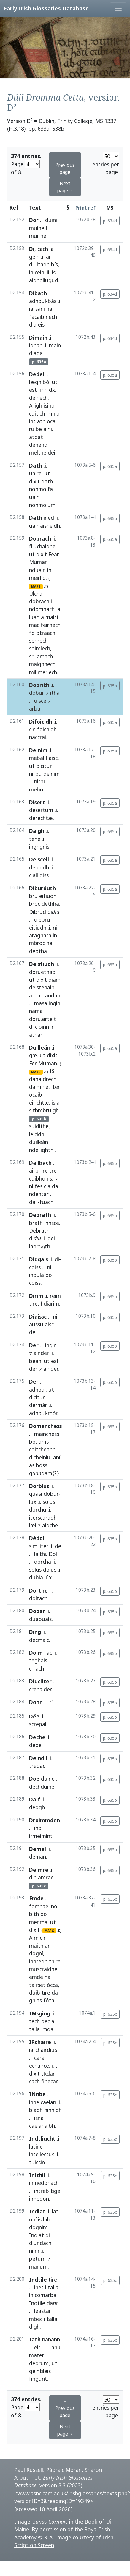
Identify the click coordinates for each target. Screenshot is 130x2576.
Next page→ (65, 187)
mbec (35, 2318)
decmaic (39, 1639)
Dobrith (39, 685)
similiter (38, 1546)
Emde (36, 1898)
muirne (37, 235)
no (54, 1906)
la (52, 248)
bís (54, 264)
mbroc (37, 943)
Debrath (40, 1214)
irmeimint (41, 1836)
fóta (48, 2000)
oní (33, 2219)
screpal (37, 1724)
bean (35, 1361)
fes (38, 1186)
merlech (47, 672)
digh (34, 2326)
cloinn (42, 1026)
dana (35, 1079)
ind (38, 1828)
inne (34, 2102)
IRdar (48, 2073)
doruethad (42, 971)
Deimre (38, 1869)
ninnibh (53, 2109)
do (48, 1274)
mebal (36, 757)
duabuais (40, 1619)
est (33, 389)
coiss (35, 1267)
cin (32, 729)
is (54, 272)
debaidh (39, 867)
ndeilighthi (42, 1149)
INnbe (37, 2094)
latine (36, 2146)
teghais (38, 1660)
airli (47, 429)
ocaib (35, 1094)
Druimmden (44, 1820)
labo (48, 2219)
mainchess (46, 1433)
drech (49, 1079)
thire (55, 1961)
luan (34, 617)
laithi (40, 1553)
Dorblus (39, 1486)
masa (40, 1003)
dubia (36, 1577)
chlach (36, 1668)
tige (55, 2190)
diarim (51, 1303)
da (55, 1186)
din (33, 1877)
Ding (35, 1631)
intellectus (41, 2154)
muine (36, 228)
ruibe (35, 429)
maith (36, 1945)
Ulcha (35, 593)
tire (33, 1303)
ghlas (35, 2000)
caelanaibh (42, 2125)
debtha (38, 951)
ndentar (39, 1194)
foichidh (47, 729)
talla (34, 2029)
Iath (35, 2339)
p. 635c (110, 1899)
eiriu (39, 2347)
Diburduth (42, 888)
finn (42, 389)
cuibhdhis (40, 1178)
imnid (53, 413)
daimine (38, 1086)
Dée (34, 1716)
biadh (36, 2109)
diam (54, 979)
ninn (34, 2250)
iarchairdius (43, 2049)
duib (34, 1992)
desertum (41, 810)
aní (56, 1457)
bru (33, 896)
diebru (42, 919)
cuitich (37, 413)
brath (36, 1222)
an (48, 1945)
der (33, 1368)
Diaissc (38, 1316)
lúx (48, 1577)
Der (34, 1345)
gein (34, 256)
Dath (35, 465)
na (49, 308)
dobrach (39, 601)
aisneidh (50, 525)
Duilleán (39, 1047)
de (58, 1546)
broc (34, 903)
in (31, 272)
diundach (40, 2242)
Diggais (38, 1259)
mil (32, 672)
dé (32, 1332)
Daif (34, 1799)
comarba (45, 2295)
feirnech (51, 624)
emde (36, 1976)
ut (55, 381)
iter (55, 1086)
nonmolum (42, 504)
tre (53, 1170)
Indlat (37, 2211)
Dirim (36, 1295)
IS (52, 1071)
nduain (37, 570)
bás (52, 301)
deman (37, 1856)
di (31, 1026)
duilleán (38, 1141)
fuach (46, 1202)
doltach (38, 1598)
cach (42, 248)
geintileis (40, 2370)
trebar (36, 1765)
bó (46, 381)
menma (38, 1922)
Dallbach (40, 1162)
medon (40, 2198)
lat (55, 2211)
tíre (46, 1992)
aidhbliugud (43, 280)
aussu (36, 1324)
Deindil (38, 1758)
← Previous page (65, 164)
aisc (53, 757)
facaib (36, 316)
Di (31, 248)
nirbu (35, 773)
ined (49, 517)
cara (39, 2057)
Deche (37, 1737)
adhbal (37, 1389)
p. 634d (110, 221)
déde (35, 1744)
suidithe (39, 1126)
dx (52, 389)
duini (51, 220)
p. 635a (110, 375)
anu (56, 2347)
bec (45, 2021)
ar (48, 256)
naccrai (37, 737)
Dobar (37, 1611)
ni (55, 927)
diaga (36, 353)
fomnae (38, 1906)
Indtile (38, 2279)
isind (49, 405)
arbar (35, 708)
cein (39, 272)
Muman (38, 562)
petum (37, 2258)
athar (35, 1034)
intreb (41, 2190)
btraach (45, 632)
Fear (53, 554)
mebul (37, 789)
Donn (36, 1702)
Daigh (36, 830)
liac (48, 1652)
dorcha (42, 1561)
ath (41, 421)
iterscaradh (43, 1517)
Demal (37, 1848)
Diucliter (40, 1681)
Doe (34, 1778)
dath (47, 481)
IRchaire (40, 2042)
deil (52, 452)
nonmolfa (41, 489)
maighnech (42, 664)
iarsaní (37, 308)
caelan (48, 2102)
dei (51, 1238)
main (55, 345)
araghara (40, 935)
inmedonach (44, 2182)
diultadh (39, 264)
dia (33, 324)
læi (32, 1525)
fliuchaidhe (42, 546)
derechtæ (41, 818)
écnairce (39, 2065)
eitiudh (47, 896)
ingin (54, 1003)
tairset (37, 1984)
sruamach (41, 656)
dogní (36, 1953)
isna (39, 2117)
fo (32, 632)
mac (34, 624)
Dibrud (37, 911)
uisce (40, 700)
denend (38, 444)
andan (52, 995)
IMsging (39, 2013)
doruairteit (42, 1018)
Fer (33, 1063)
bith (34, 1914)
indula (36, 1274)
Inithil (37, 2175)
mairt (52, 617)
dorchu (37, 1509)
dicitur (44, 765)
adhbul (37, 301)
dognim (38, 2227)
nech (51, 316)
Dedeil (37, 374)
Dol (53, 1553)
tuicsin (37, 2162)
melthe (37, 452)
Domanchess (45, 1425)
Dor (34, 220)
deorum (39, 2363)
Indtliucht (42, 2138)
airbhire (38, 1170)
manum (38, 2266)
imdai (48, 2029)
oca (51, 421)
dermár (38, 1405)
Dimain (38, 337)
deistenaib (42, 987)
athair (36, 995)
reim (55, 1295)
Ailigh (35, 405)
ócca (52, 1984)
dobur (36, 692)
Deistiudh (41, 963)
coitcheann (42, 1449)
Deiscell (39, 859)
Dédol (36, 1538)
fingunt (38, 2378)
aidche (50, 1525)
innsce (51, 1222)
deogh (37, 1807)
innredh (38, 1961)
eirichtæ (39, 1102)
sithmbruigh (44, 1110)
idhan (35, 345)
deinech (38, 397)
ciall (33, 875)
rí (51, 1702)
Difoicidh (40, 721)
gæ (33, 1055)
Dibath (38, 293)
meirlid (37, 577)
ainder (41, 1352)
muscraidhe (43, 1969)
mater (36, 2355)
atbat (36, 437)
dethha (50, 903)
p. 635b (110, 1163)
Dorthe (38, 1590)
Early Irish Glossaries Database (46, 8)
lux (32, 1501)
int (32, 421)
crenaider (40, 1689)
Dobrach (40, 538)
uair (34, 496)
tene (34, 838)
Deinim (38, 750)
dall (33, 1202)
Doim (36, 1652)
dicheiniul (40, 1457)
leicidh (36, 1134)
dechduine (41, 1786)
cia (47, 1186)
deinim (51, 773)
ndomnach (42, 609)
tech (34, 2021)
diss (44, 875)
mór (52, 1413)
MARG (36, 586)
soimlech (39, 648)
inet (39, 2287)
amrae (46, 1877)
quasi (35, 1493)
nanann (51, 2339)
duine (48, 1778)
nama (36, 1010)
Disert (37, 802)
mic (38, 1937)
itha (55, 692)
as (31, 1465)
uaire (35, 473)
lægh (35, 381)
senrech (38, 640)
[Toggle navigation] (118, 8)
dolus (49, 1569)
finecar (49, 2081)
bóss (41, 1465)
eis (41, 324)
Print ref (85, 208)
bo (32, 1441)
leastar (42, 2310)
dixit (34, 481)
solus (49, 1501)
